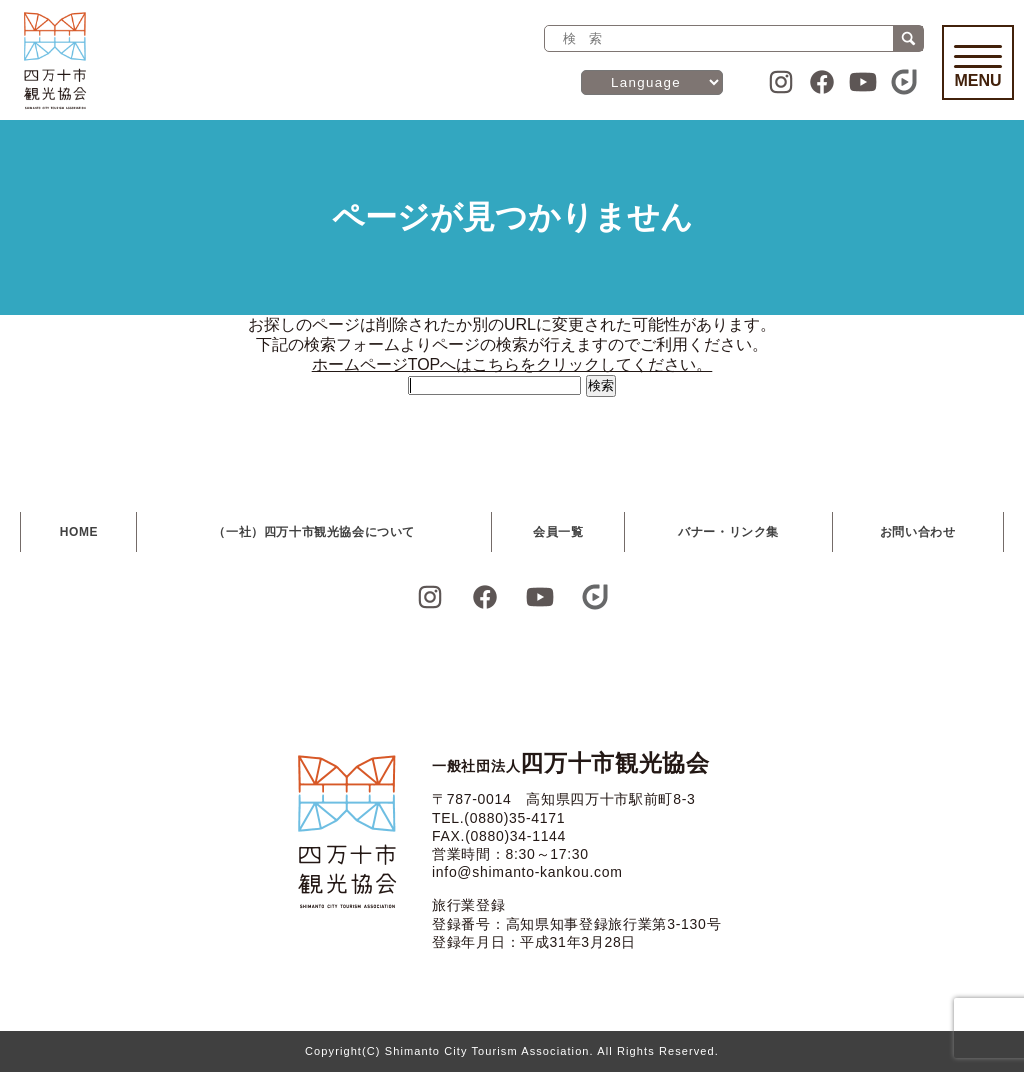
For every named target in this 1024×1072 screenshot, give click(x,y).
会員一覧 (558, 532)
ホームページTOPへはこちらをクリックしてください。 (512, 364)
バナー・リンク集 (728, 532)
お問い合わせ (918, 532)
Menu (978, 67)
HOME (79, 532)
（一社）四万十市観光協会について (314, 532)
